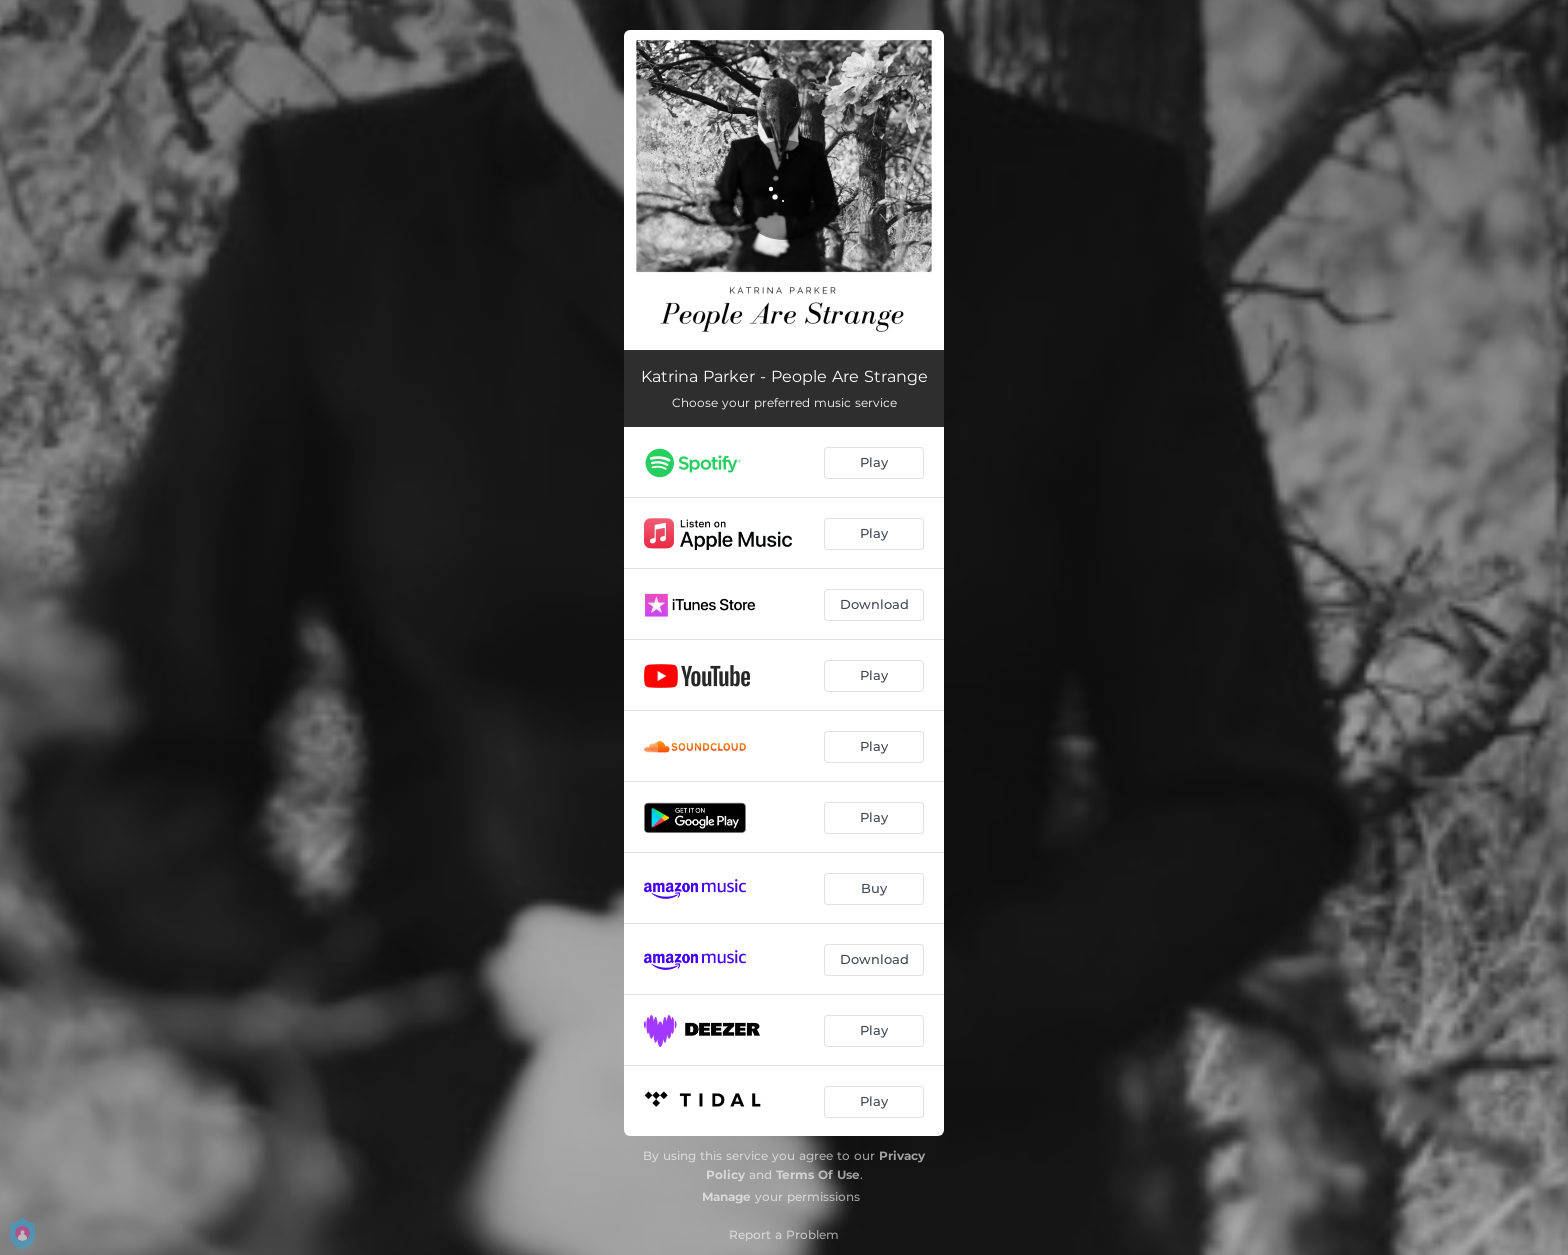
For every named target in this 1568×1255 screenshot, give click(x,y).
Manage (726, 1196)
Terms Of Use (818, 1174)
